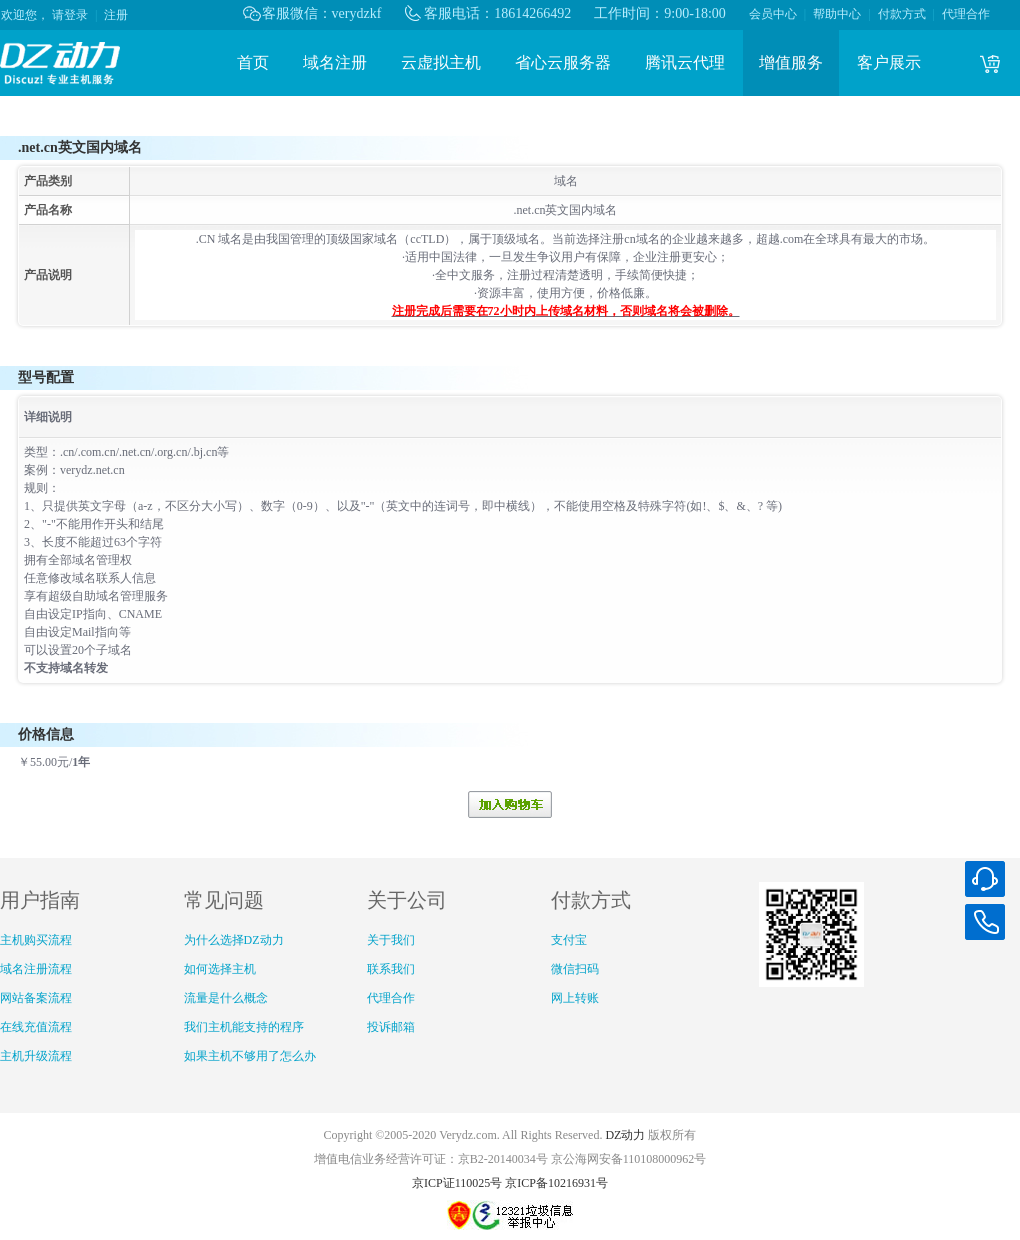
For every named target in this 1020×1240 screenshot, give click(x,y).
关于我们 (391, 940)
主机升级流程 (36, 1056)
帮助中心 (837, 14)
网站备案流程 (36, 998)
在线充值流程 (36, 1027)
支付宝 (569, 940)
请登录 (70, 15)
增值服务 (791, 62)
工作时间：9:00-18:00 (659, 13)
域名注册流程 (36, 969)
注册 (116, 15)
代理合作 (966, 14)
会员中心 (773, 14)
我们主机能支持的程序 (244, 1027)
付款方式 (902, 14)
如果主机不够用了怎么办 (250, 1056)
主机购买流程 (36, 940)
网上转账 (575, 998)
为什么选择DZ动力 (234, 940)
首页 (253, 62)
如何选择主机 (220, 969)
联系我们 (391, 969)
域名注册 (335, 62)
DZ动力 (625, 1135)
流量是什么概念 (226, 998)
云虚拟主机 (441, 62)
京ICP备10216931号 (556, 1183)
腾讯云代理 (685, 62)
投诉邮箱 (391, 1027)
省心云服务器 (563, 62)
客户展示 (889, 62)
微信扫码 (575, 969)
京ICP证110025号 (457, 1183)
